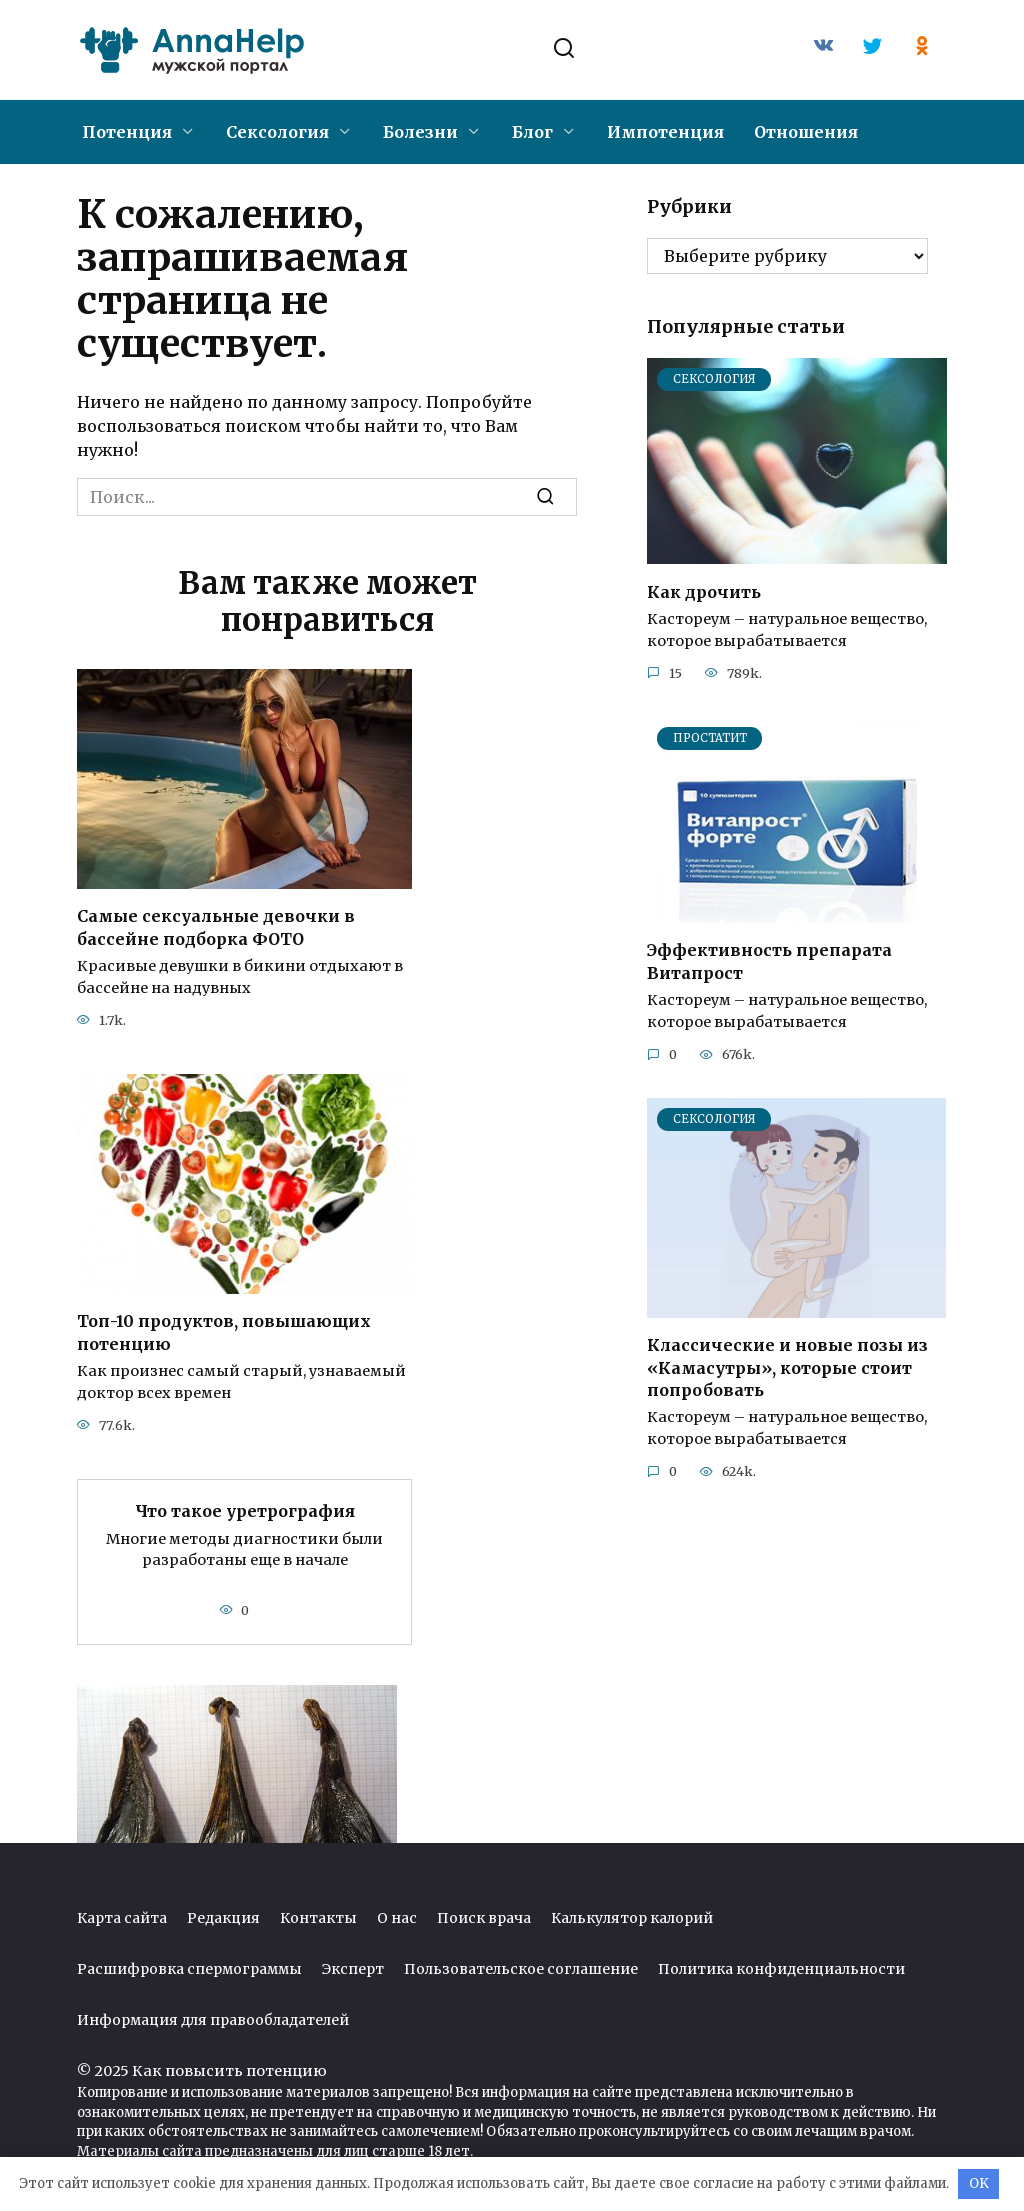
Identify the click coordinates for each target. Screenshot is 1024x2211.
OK (979, 2183)
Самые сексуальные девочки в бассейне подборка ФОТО (216, 927)
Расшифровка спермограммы (189, 1969)
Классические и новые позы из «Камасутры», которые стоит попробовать (787, 1367)
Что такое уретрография (245, 1511)
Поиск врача (484, 1918)
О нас (397, 1918)
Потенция (127, 132)
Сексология (277, 132)
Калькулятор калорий (632, 1918)
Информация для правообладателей (213, 2020)
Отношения (806, 132)
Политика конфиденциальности (781, 1969)
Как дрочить (704, 591)
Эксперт (353, 1969)
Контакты (318, 1918)
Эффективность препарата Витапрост (769, 961)
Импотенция (665, 132)
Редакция (223, 1918)
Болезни (420, 132)
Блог (532, 132)
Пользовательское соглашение (521, 1969)
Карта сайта (122, 1918)
